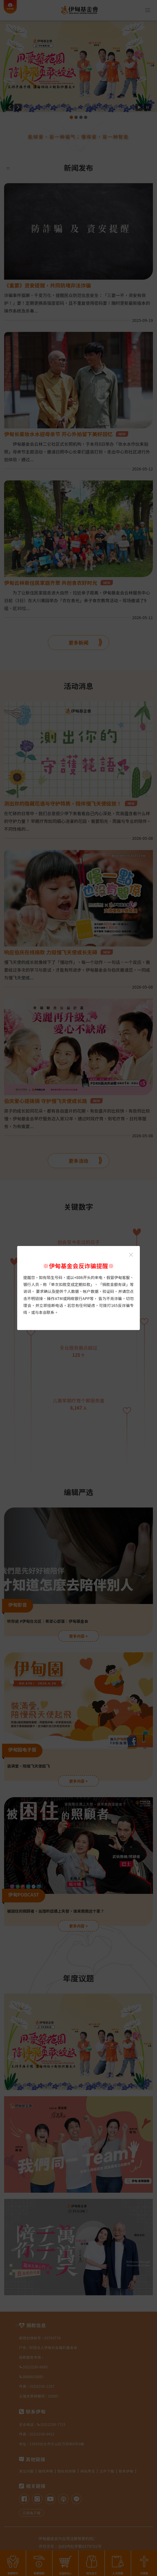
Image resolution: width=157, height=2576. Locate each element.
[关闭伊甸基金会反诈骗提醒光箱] (131, 1254)
